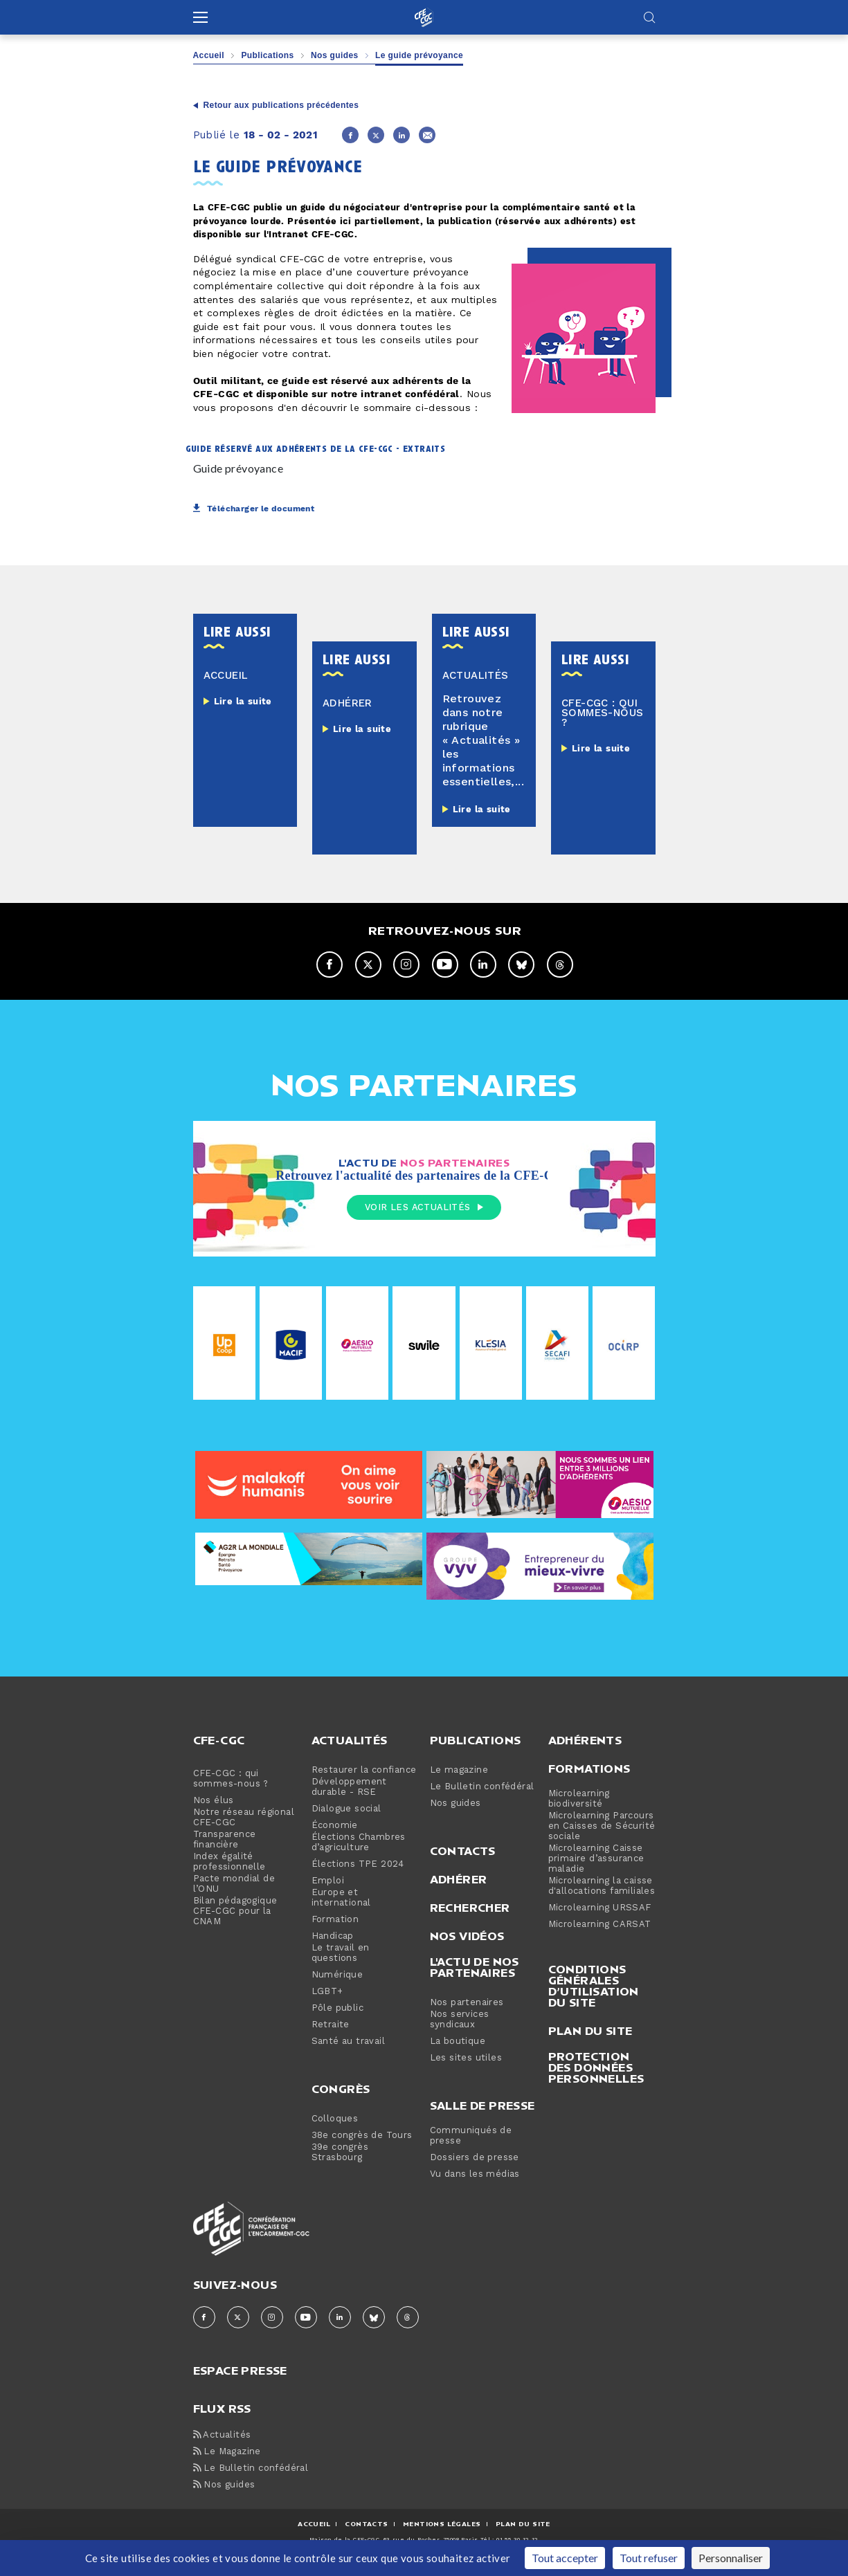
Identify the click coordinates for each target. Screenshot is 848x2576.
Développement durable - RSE (349, 1788)
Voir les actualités (423, 1207)
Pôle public (337, 2009)
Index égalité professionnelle (229, 1862)
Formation (335, 1920)
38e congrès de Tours (362, 2136)
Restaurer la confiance (364, 1771)
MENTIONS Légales (441, 2524)
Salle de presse (482, 2106)
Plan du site (590, 2031)
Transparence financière (224, 1840)
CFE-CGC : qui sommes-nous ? (231, 1779)
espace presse (240, 2370)
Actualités (350, 1740)
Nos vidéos (467, 1936)
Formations (589, 1769)
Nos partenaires (467, 2003)
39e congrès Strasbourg (340, 2153)
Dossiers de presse (474, 2158)
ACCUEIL (314, 2524)
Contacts (463, 1851)
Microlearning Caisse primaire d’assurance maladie (596, 1859)
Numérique (337, 1976)
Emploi (328, 1881)
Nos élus (213, 1801)
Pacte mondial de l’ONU (234, 1884)
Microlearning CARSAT (599, 1925)
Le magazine (459, 1771)
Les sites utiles (466, 2059)
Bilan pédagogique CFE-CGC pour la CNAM (235, 1912)
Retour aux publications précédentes (281, 105)
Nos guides (335, 55)
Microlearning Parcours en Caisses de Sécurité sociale (602, 1827)
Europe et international (341, 1898)
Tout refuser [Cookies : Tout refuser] (649, 2557)
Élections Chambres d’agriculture (359, 1843)
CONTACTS (366, 2524)
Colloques (335, 2119)
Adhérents (585, 1740)
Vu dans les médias (475, 2175)
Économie (335, 1826)
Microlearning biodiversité (579, 1799)
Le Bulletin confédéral (482, 1787)
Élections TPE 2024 (358, 1865)
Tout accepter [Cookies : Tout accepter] (565, 2557)
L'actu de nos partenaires (474, 1968)
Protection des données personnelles (596, 2068)
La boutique (457, 2042)
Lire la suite (243, 701)
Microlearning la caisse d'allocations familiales (602, 1886)
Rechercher (470, 1908)
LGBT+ (327, 1992)
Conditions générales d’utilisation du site (593, 1986)
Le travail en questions (341, 1954)
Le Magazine (227, 2452)
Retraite (331, 2025)
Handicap (333, 1937)
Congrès (341, 2089)
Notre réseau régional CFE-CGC (243, 1818)
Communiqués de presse (471, 2136)
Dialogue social (346, 1810)
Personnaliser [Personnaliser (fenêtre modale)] (730, 2557)
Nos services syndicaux (459, 2020)
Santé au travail (348, 2042)
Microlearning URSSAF (599, 1908)
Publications (267, 55)
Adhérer (458, 1879)
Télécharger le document (254, 509)
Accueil (209, 55)
